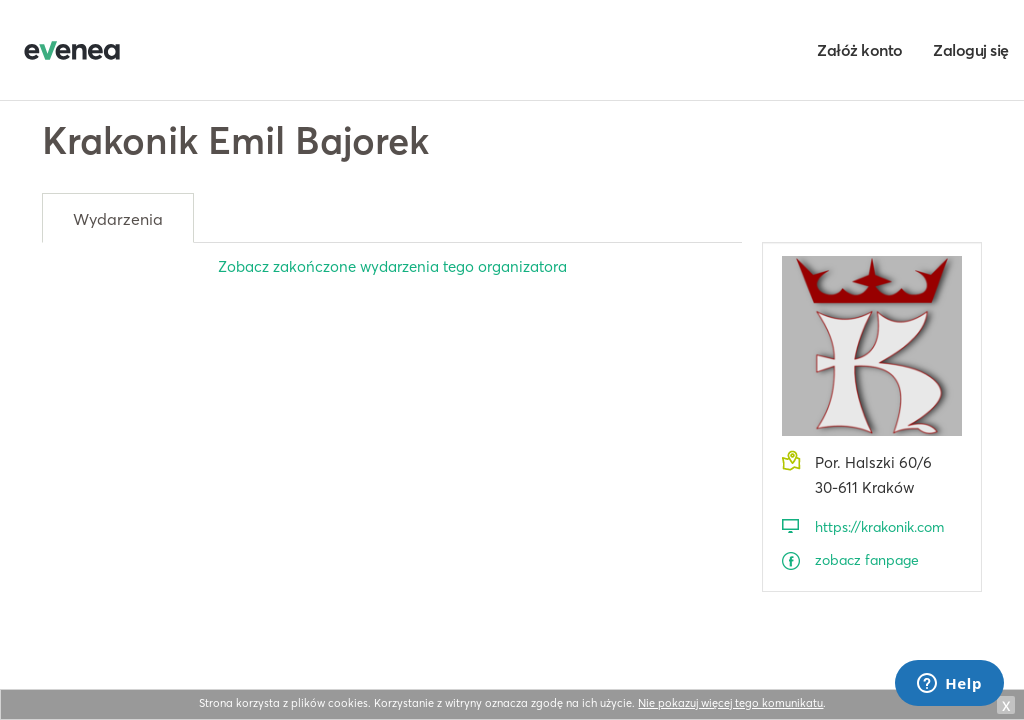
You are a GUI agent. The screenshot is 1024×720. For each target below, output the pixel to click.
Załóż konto (860, 50)
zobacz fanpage (867, 560)
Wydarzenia (118, 219)
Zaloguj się (971, 50)
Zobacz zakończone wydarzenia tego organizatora (392, 266)
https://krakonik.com (879, 527)
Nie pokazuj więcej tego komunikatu (730, 703)
